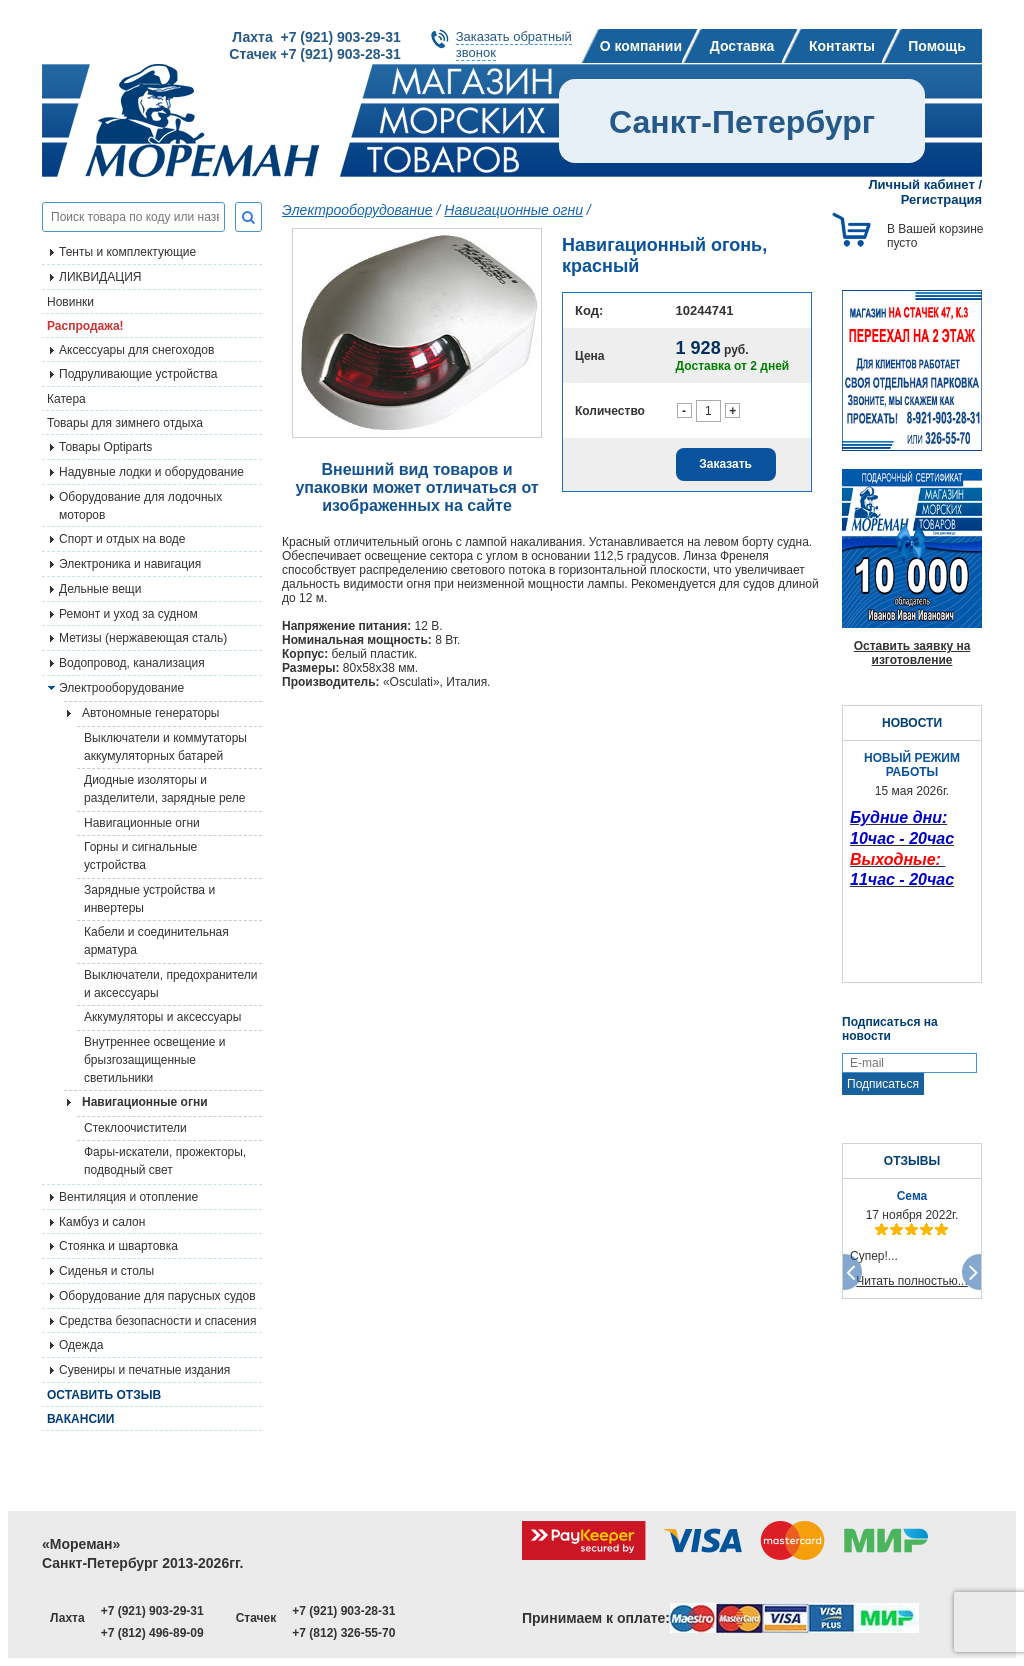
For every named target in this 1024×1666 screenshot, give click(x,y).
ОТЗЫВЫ (912, 1161)
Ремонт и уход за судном (128, 614)
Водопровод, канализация (132, 663)
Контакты (842, 46)
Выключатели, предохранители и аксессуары (171, 984)
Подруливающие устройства (138, 374)
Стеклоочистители (135, 1128)
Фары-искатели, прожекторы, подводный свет (165, 1161)
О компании (641, 46)
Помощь (937, 46)
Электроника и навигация (130, 564)
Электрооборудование (121, 688)
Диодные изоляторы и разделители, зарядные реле (165, 789)
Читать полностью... (912, 1281)
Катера (66, 399)
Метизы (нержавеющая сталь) (143, 638)
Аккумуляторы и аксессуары (162, 1017)
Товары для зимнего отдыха (125, 423)
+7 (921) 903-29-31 (152, 1611)
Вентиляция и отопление (128, 1197)
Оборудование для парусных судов (157, 1296)
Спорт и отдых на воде (122, 539)
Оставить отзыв (104, 1395)
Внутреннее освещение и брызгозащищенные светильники (154, 1060)
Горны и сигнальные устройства (140, 856)
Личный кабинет (922, 184)
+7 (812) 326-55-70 (343, 1633)
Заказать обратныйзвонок (514, 44)
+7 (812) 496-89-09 (152, 1633)
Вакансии (80, 1419)
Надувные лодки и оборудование (151, 472)
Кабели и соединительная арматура (156, 941)
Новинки (70, 302)
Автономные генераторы (150, 713)
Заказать (725, 464)
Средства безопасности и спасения (157, 1321)
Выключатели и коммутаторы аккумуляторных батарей (165, 747)
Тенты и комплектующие (127, 252)
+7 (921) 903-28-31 (343, 1611)
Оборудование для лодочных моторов (140, 506)
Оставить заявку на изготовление (912, 653)
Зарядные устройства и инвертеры (149, 899)
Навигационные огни (142, 823)
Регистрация (941, 199)
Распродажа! (85, 326)
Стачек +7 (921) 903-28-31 (314, 54)
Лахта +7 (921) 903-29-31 (316, 37)
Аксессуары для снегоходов (136, 350)
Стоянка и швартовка (118, 1246)
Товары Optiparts (105, 447)
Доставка (742, 46)
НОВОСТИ (912, 723)
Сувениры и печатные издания (144, 1370)
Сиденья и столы (106, 1271)
